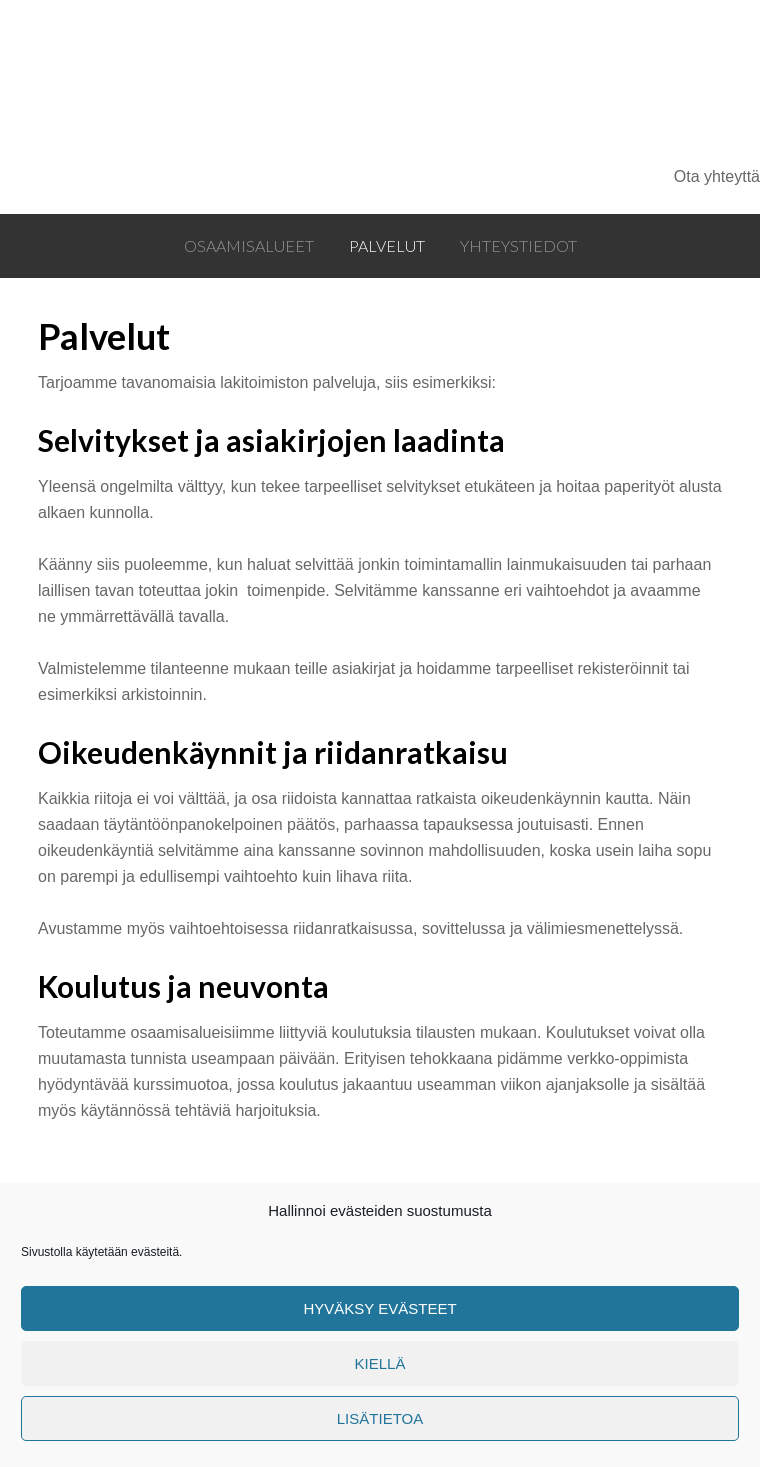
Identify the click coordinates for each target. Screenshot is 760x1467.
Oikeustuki (342, 82)
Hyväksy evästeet (379, 1308)
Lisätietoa (380, 1418)
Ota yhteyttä (717, 176)
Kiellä (380, 1363)
